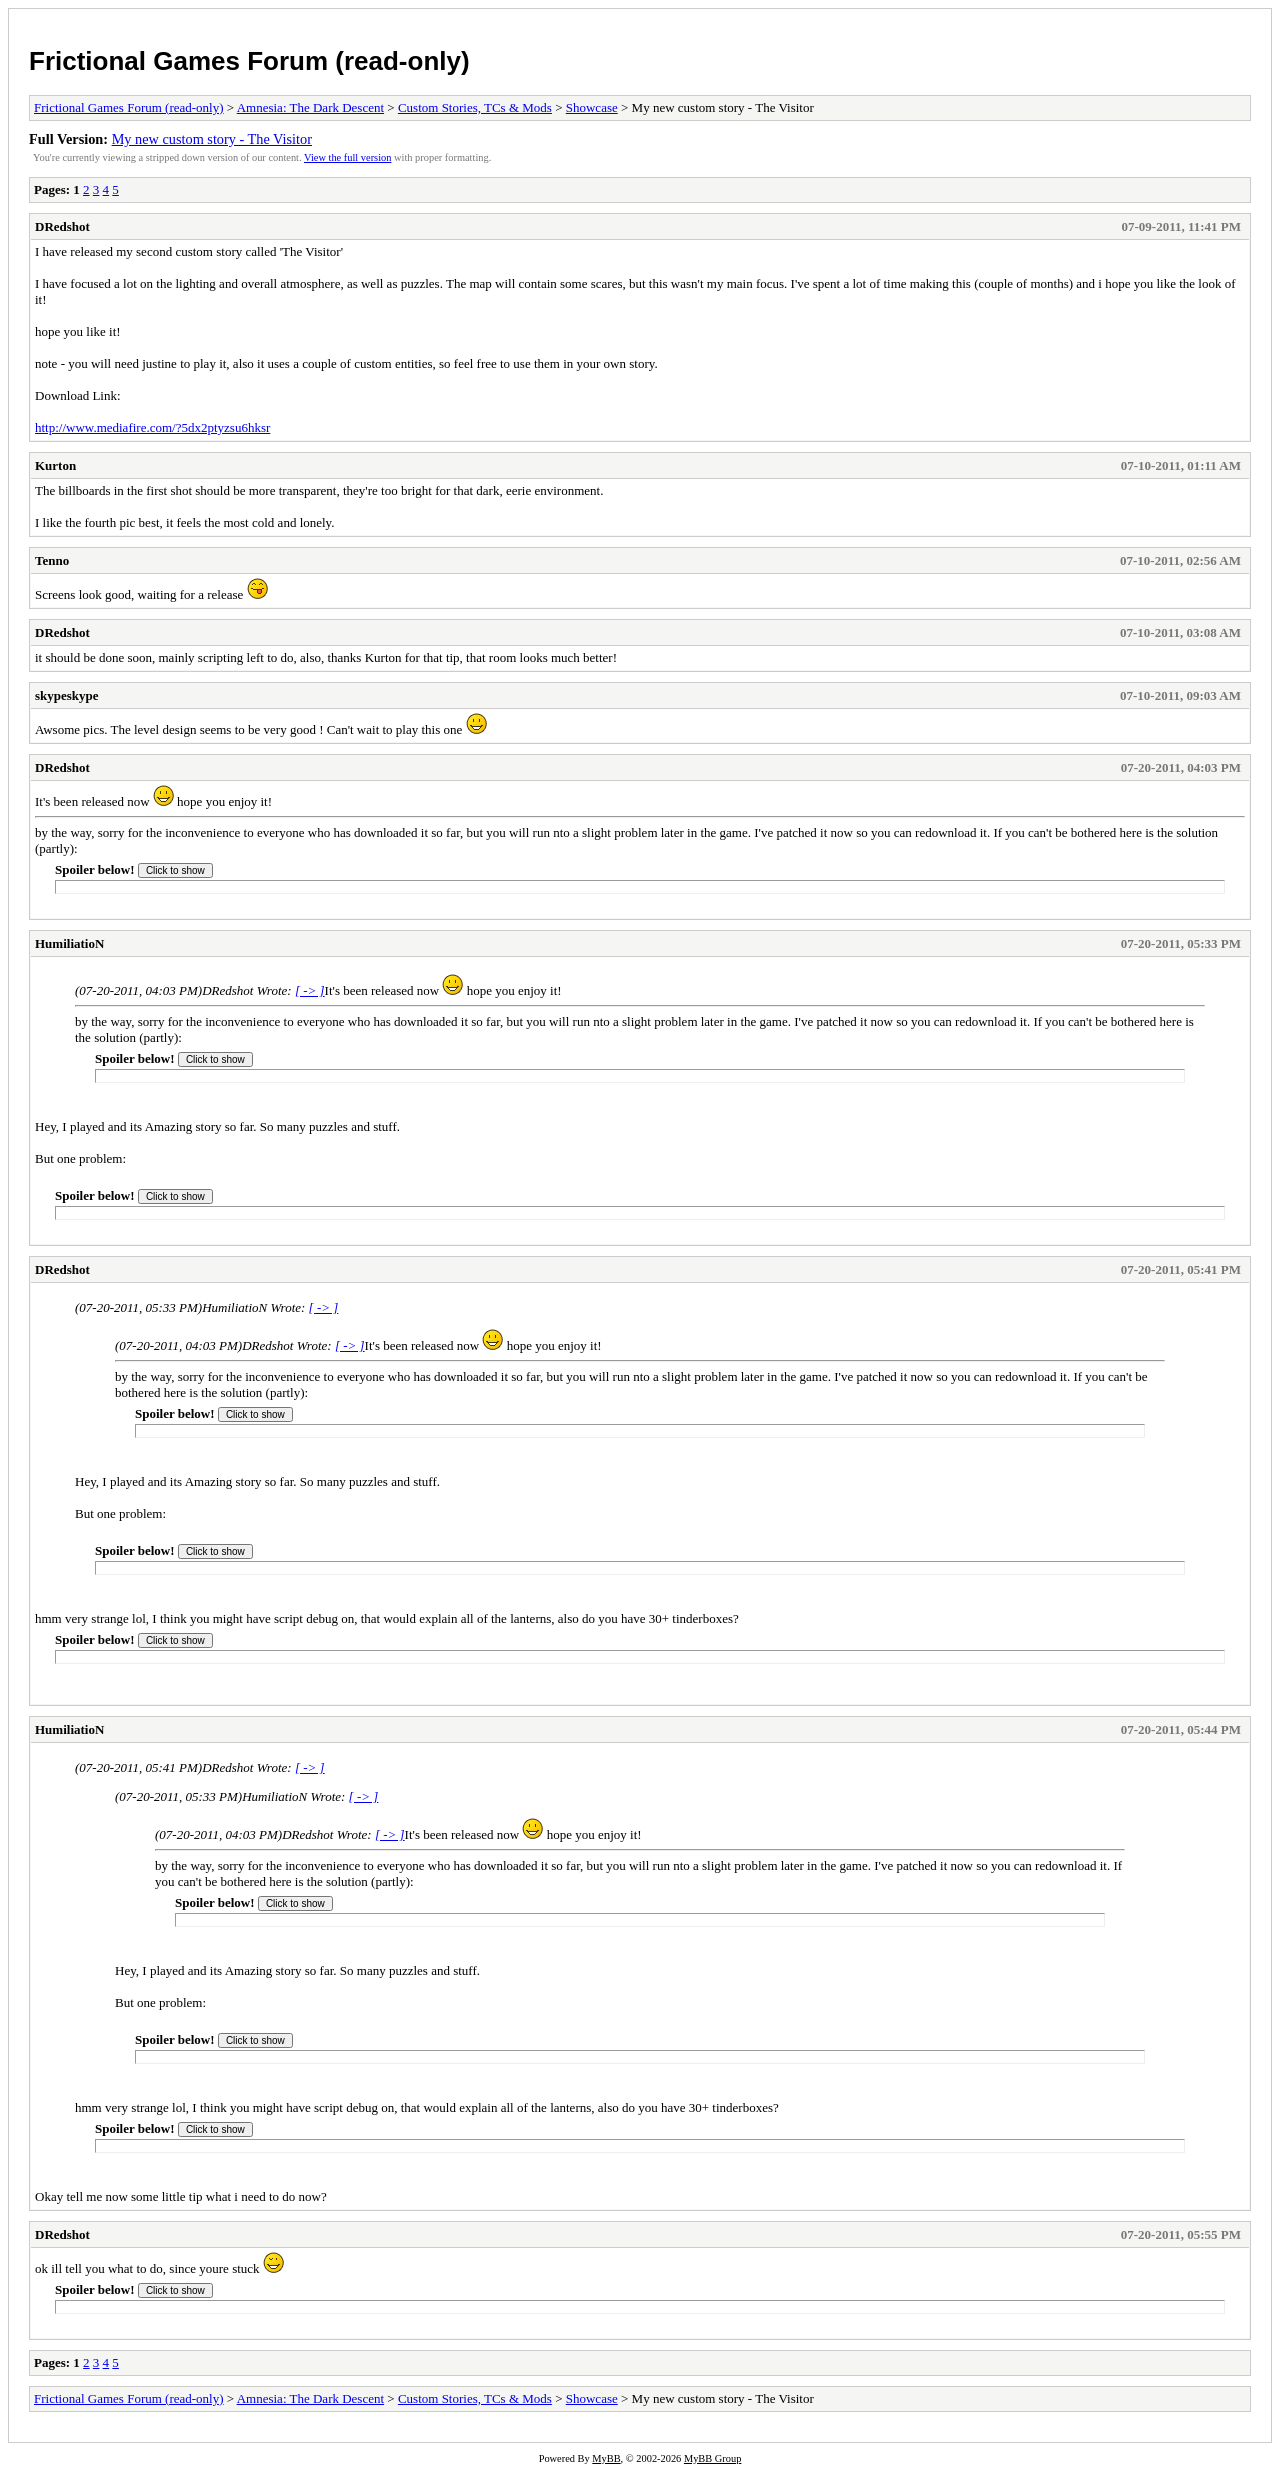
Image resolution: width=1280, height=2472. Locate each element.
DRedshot (62, 226)
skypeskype (67, 695)
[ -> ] (310, 990)
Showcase (592, 107)
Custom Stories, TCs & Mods (475, 107)
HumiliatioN (69, 943)
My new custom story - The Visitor (212, 139)
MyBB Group (712, 2458)
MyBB (606, 2458)
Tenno (52, 560)
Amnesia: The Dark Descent (310, 107)
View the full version (347, 157)
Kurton (55, 465)
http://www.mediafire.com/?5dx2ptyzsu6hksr (152, 427)
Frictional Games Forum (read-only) (249, 61)
